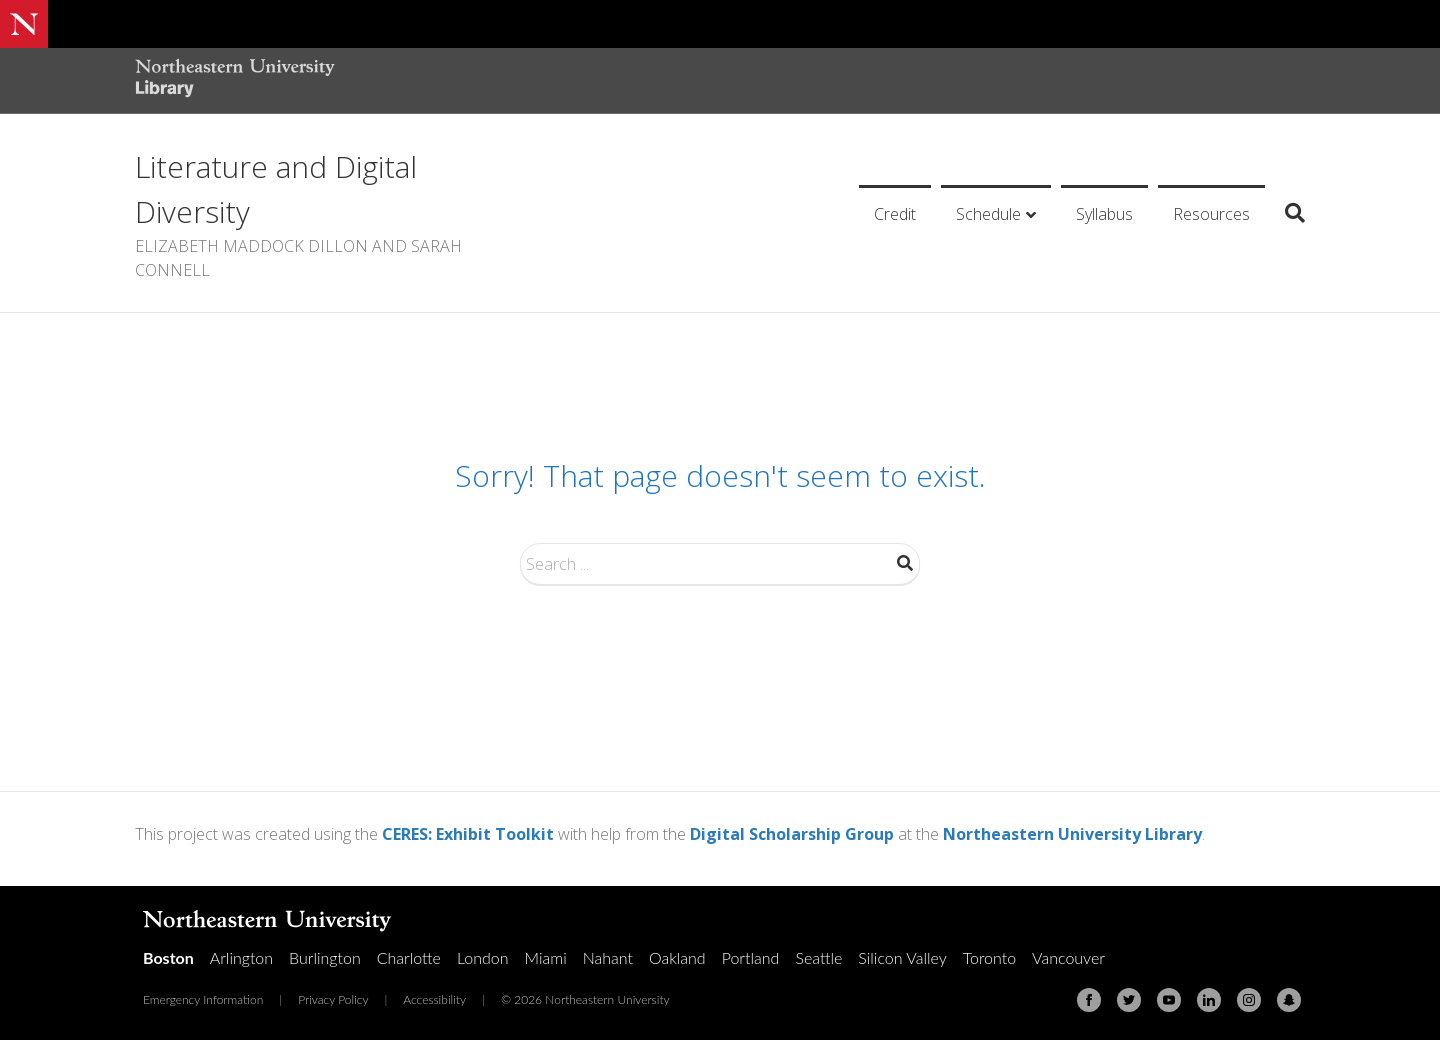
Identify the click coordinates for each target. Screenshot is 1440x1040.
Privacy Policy (333, 999)
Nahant (608, 957)
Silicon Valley (902, 957)
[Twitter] (1129, 1000)
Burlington (325, 957)
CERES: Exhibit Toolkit (468, 834)
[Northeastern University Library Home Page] (235, 80)
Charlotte (409, 957)
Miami (546, 957)
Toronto (989, 957)
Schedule (988, 214)
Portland (751, 957)
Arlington (241, 957)
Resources (1211, 214)
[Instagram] (1249, 1000)
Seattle (818, 957)
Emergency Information (203, 999)
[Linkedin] (1209, 1000)
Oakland (677, 957)
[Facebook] (1089, 1000)
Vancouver (1068, 957)
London (483, 957)
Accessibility (434, 999)
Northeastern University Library (1072, 834)
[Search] (1287, 213)
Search (905, 563)
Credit (895, 214)
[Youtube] (1169, 1000)
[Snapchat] (1289, 1000)
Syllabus (1104, 214)
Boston (168, 957)
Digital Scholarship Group (792, 834)
